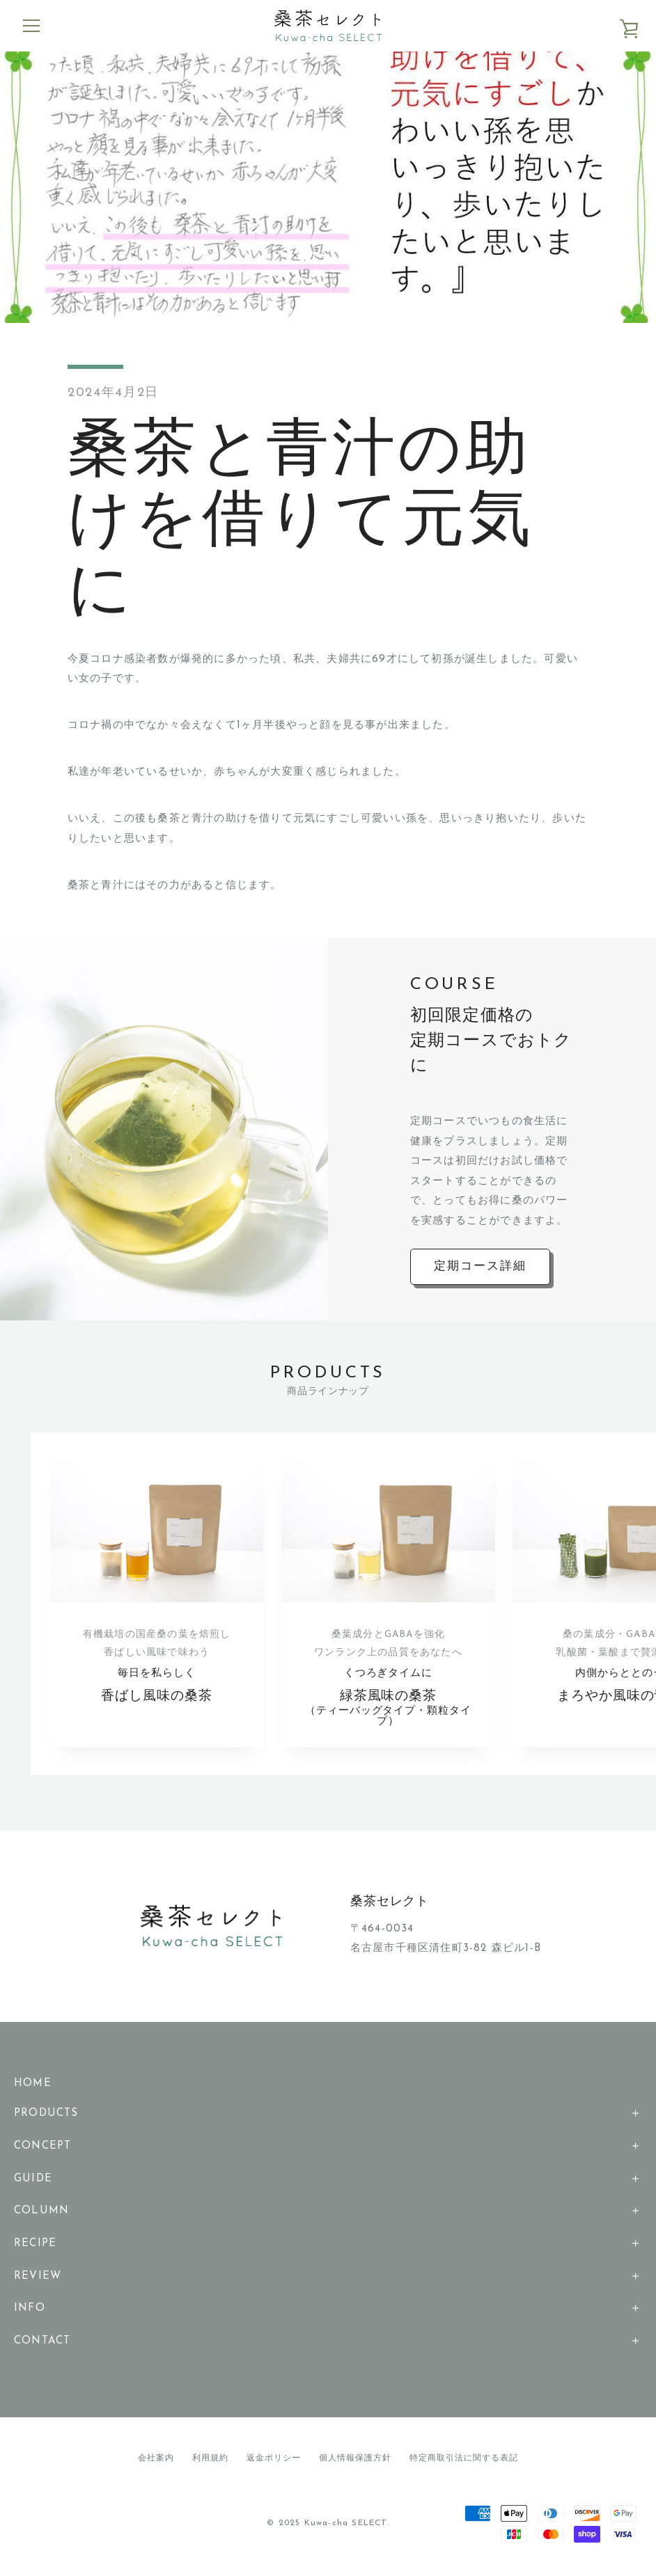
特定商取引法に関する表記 (463, 2462)
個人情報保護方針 (355, 2462)
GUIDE (33, 2182)
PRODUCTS (46, 2117)
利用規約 (210, 2462)
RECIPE (35, 2248)
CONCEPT (42, 2150)
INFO (29, 2312)
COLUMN (41, 2215)
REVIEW (37, 2280)
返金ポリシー (274, 2462)
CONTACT (42, 2345)
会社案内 (156, 2462)
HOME (33, 2087)
